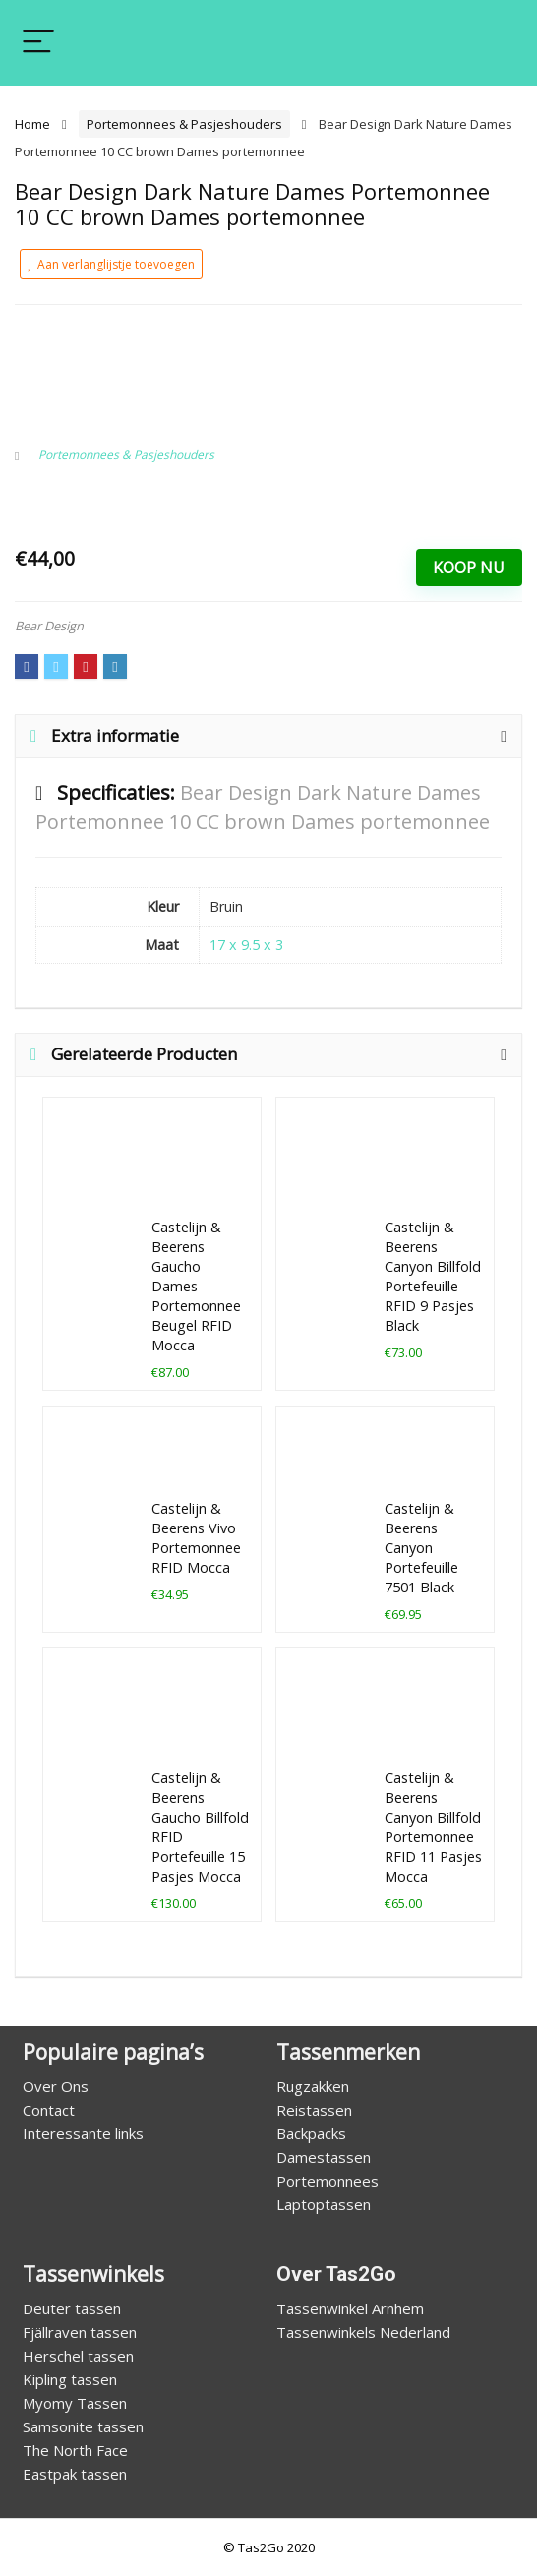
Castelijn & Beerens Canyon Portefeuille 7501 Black (421, 1547)
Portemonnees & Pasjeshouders (184, 124)
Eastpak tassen (75, 2474)
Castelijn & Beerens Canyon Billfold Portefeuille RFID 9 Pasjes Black (433, 1276)
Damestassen (323, 2157)
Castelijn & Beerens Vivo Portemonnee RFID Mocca (196, 1538)
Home (32, 124)
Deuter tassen (72, 2308)
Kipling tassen (70, 2379)
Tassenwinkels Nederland (363, 2332)
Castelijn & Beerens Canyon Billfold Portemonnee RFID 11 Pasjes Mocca (433, 1827)
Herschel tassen (78, 2356)
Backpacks (311, 2133)
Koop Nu (469, 567)
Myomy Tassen (75, 2403)
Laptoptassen (323, 2204)
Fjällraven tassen (80, 2332)
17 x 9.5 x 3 (246, 944)
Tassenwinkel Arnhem (350, 2308)
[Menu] (38, 43)
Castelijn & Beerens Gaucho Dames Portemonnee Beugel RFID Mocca (196, 1286)
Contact (49, 2110)
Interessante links (83, 2133)
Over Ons (56, 2086)
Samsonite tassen (83, 2426)
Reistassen (314, 2110)
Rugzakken (312, 2086)
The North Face (75, 2450)
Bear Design (49, 625)
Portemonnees (327, 2180)
